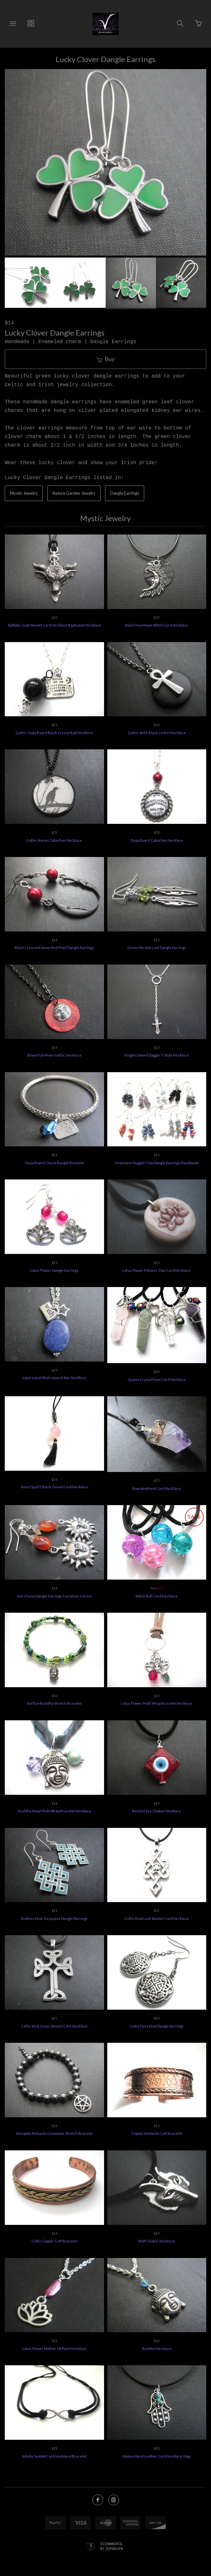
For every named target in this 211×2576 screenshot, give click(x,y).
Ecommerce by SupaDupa (111, 2548)
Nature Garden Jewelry (74, 493)
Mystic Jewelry (24, 493)
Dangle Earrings (124, 493)
